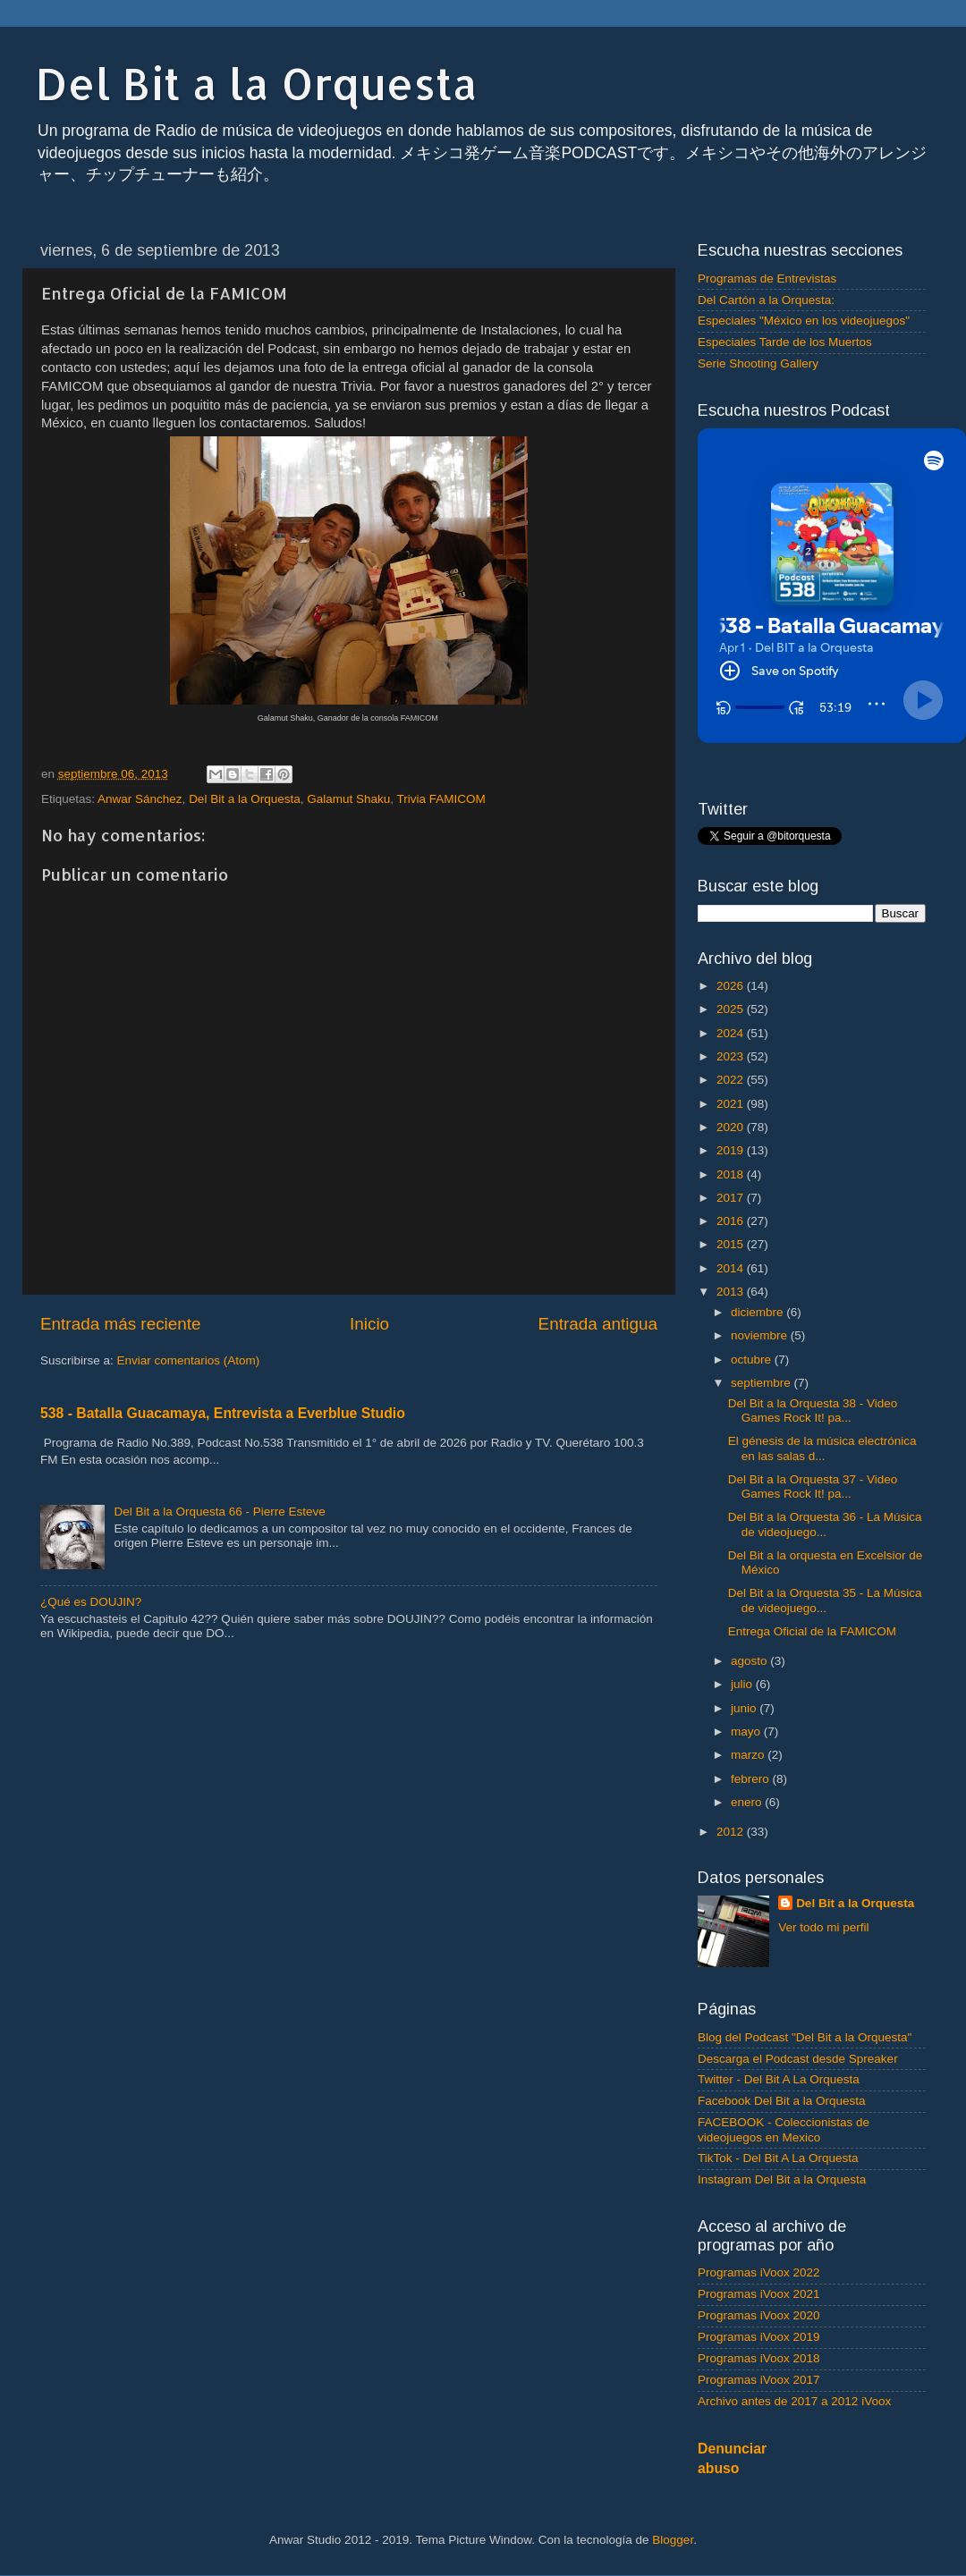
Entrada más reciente (120, 1323)
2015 (731, 1244)
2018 (731, 1174)
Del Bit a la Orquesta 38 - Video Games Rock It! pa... (813, 1410)
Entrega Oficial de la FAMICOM (812, 1631)
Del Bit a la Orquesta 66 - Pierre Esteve (219, 1511)
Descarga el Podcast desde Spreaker (798, 2058)
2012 (731, 1831)
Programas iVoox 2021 (759, 2294)
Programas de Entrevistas (767, 278)
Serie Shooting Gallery (758, 363)
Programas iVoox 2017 (759, 2379)
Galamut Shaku (348, 799)
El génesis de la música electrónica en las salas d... (822, 1448)
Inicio (369, 1323)
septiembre (762, 1382)
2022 (731, 1079)
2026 (731, 985)
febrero (752, 1779)
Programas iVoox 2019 (759, 2337)
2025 (731, 1009)
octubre (753, 1359)
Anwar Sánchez (139, 799)
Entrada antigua (597, 1323)
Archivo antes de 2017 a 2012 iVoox (794, 2401)
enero (748, 1802)
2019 (731, 1150)
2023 (731, 1056)
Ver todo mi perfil (823, 1927)
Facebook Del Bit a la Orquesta (782, 2100)
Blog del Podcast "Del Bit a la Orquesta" (804, 2037)
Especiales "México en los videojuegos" (804, 320)
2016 (731, 1221)
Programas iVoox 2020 (759, 2315)
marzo (749, 1754)
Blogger (672, 2539)
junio (745, 1708)
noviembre (761, 1335)
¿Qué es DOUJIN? (90, 1602)
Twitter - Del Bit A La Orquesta (779, 2079)
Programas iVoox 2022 (759, 2272)
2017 (731, 1197)
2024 (731, 1033)
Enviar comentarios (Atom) (188, 1360)
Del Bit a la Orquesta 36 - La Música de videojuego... (825, 1524)
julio (743, 1684)
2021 (731, 1104)
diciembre (758, 1312)
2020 (731, 1127)
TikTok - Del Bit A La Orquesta (778, 2158)
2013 (731, 1291)
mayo (747, 1731)
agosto (750, 1661)
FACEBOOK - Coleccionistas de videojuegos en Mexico (783, 2129)
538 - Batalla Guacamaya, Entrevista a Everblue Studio (222, 1413)
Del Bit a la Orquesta (257, 83)
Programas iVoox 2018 (759, 2358)
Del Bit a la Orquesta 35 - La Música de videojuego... (825, 1600)
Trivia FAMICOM (441, 799)
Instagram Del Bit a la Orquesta (782, 2179)
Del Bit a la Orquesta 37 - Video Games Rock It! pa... (813, 1486)
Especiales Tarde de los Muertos (785, 342)
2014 (731, 1268)
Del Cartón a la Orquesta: (766, 300)
